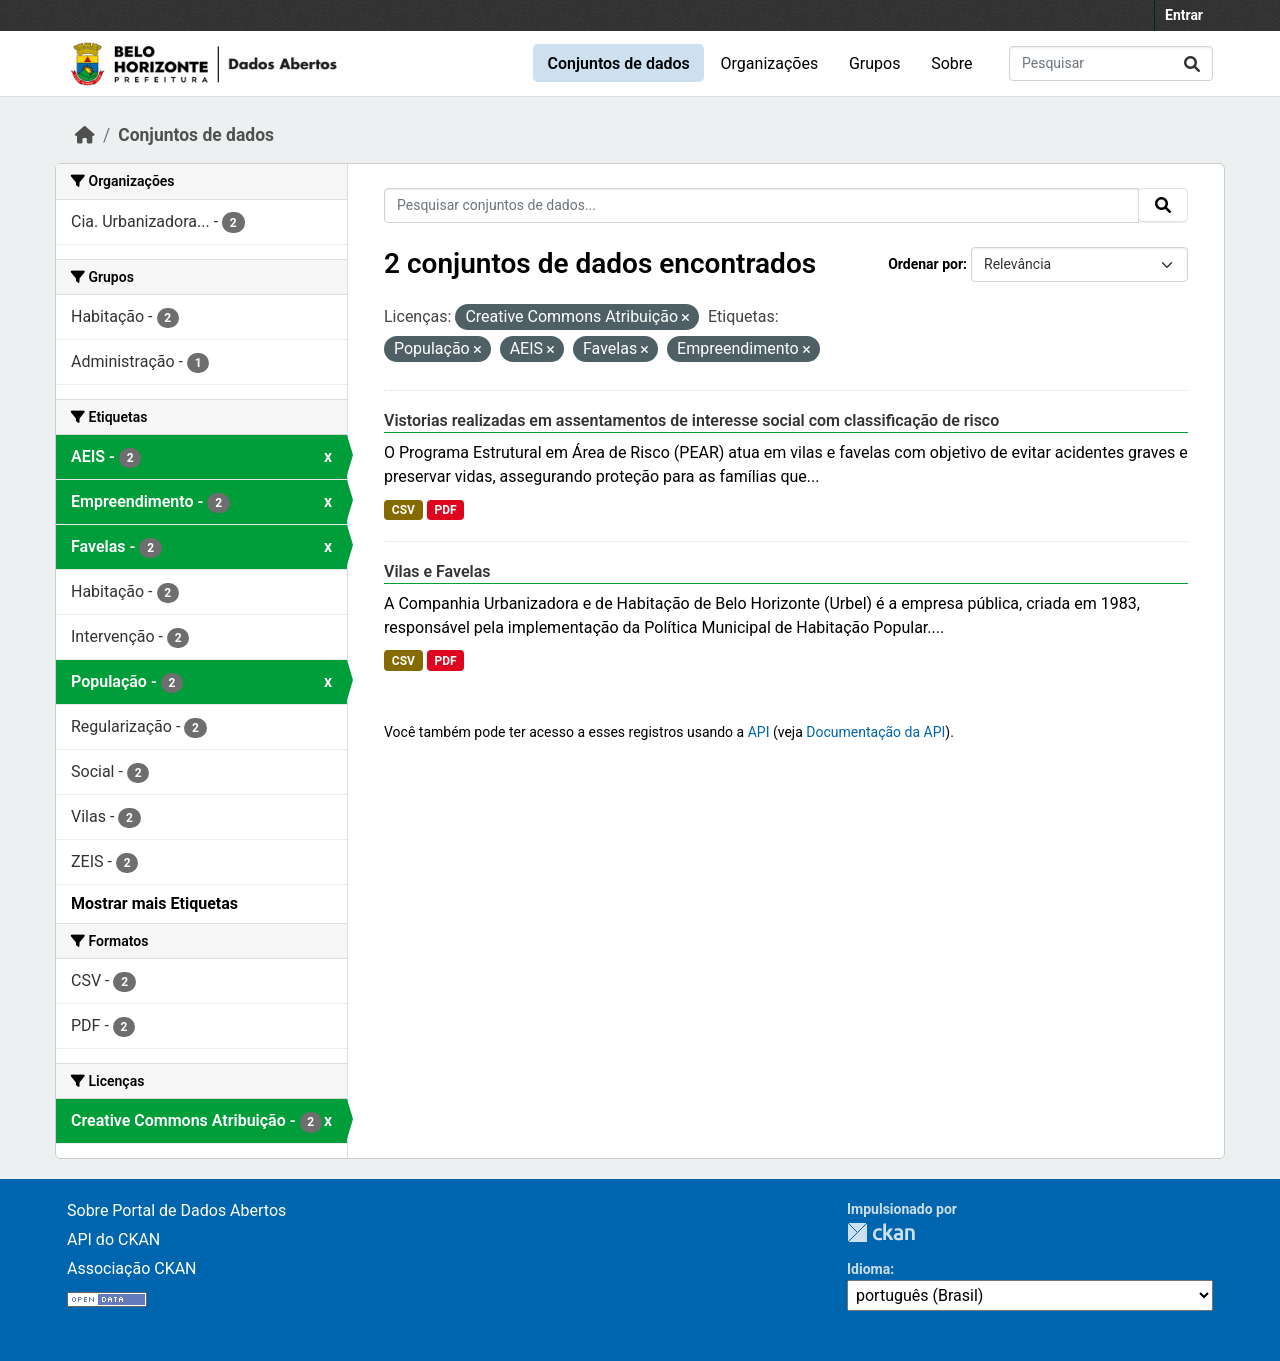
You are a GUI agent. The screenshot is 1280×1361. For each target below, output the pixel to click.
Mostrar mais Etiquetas (154, 903)
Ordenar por (925, 264)
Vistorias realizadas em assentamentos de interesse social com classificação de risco (691, 420)
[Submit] (1192, 63)
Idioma (868, 1269)
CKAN (881, 1232)
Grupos (875, 63)
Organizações (770, 63)
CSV (403, 510)
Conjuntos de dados (618, 63)
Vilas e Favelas (437, 571)
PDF (445, 510)
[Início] (85, 135)
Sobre (951, 63)
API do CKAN (113, 1239)
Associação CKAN (132, 1268)
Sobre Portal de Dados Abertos (176, 1210)
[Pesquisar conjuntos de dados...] (1111, 63)
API (759, 732)
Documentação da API (875, 732)
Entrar (1184, 15)
